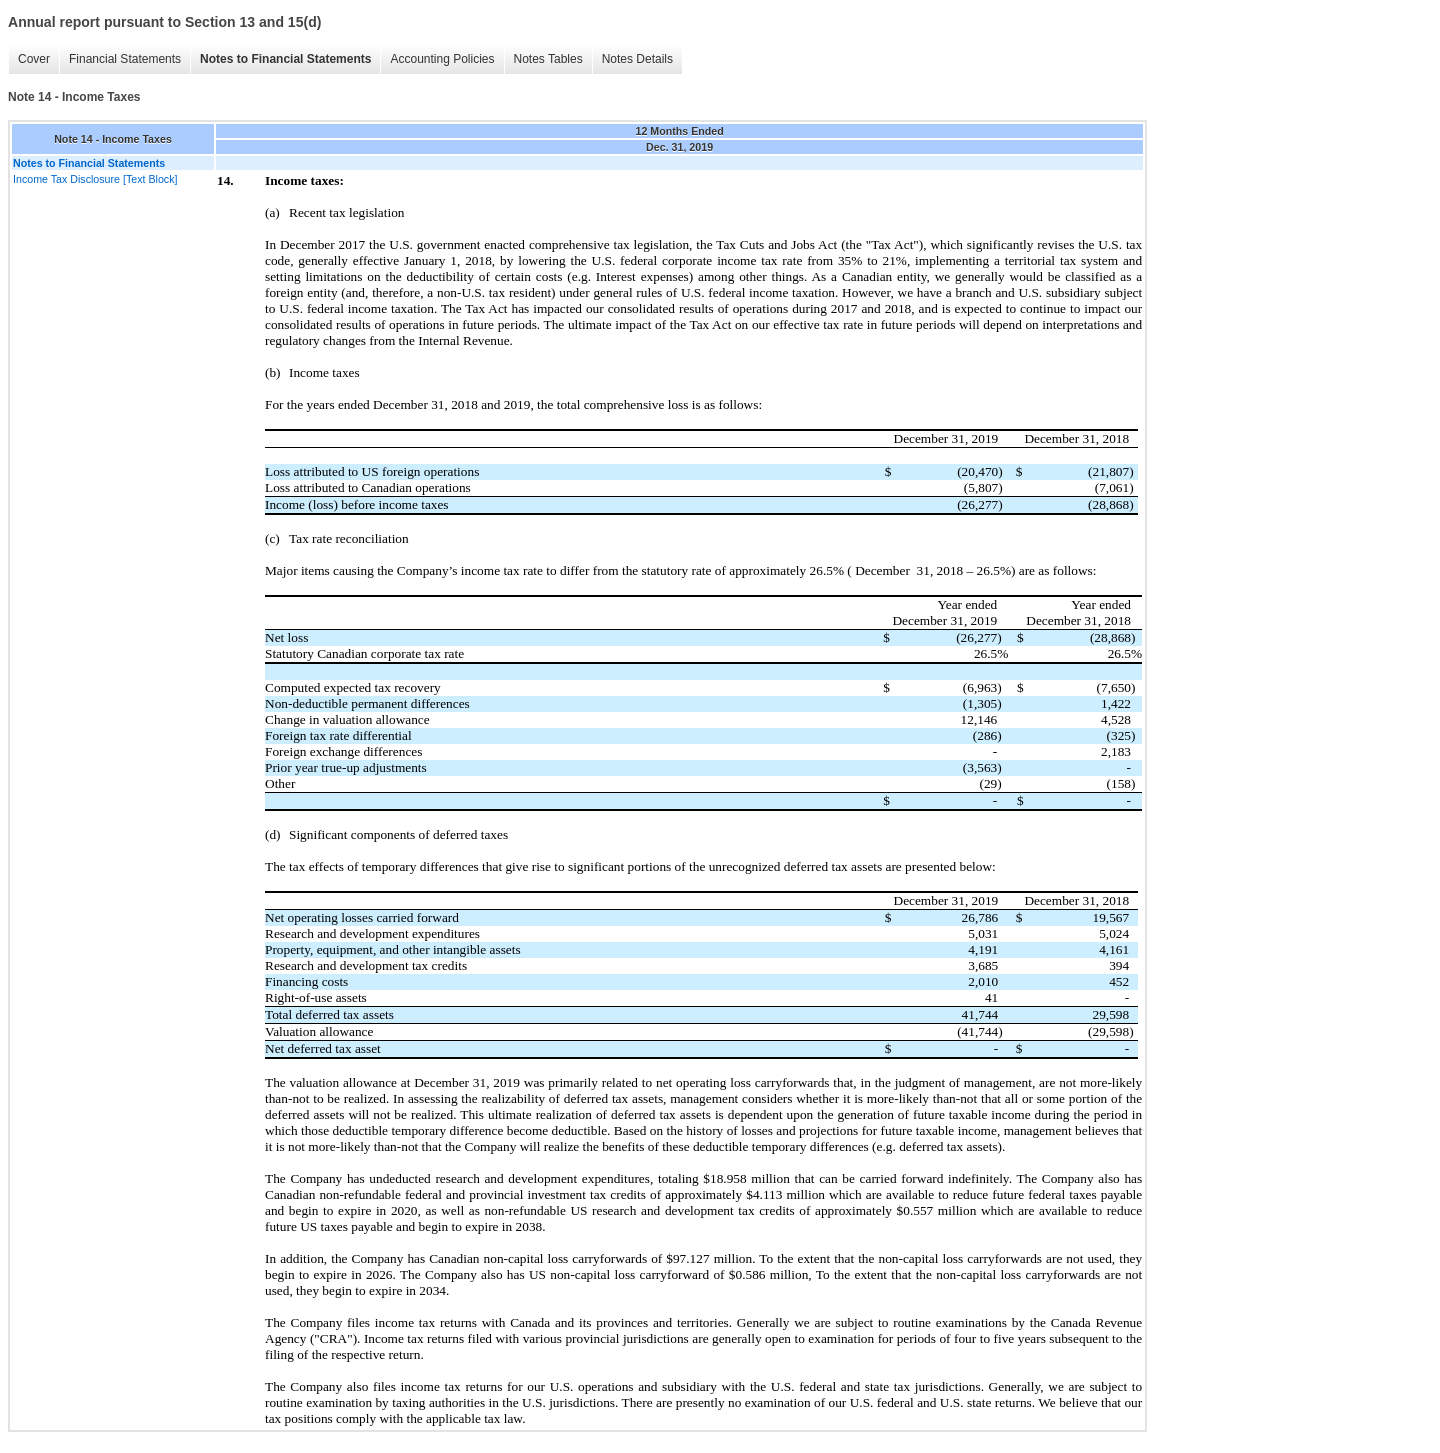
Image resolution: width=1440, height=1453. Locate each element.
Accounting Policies (442, 59)
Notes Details (637, 59)
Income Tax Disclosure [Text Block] (95, 179)
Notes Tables (548, 59)
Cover (34, 59)
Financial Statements (125, 59)
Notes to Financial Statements (285, 59)
